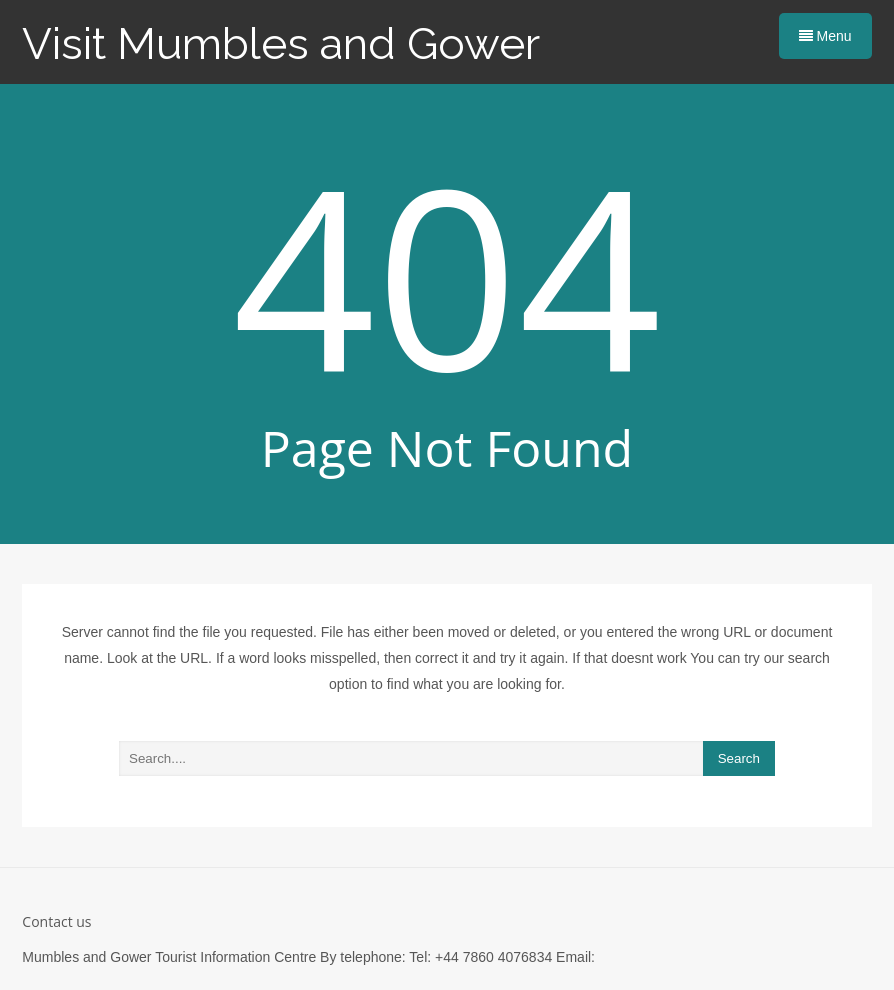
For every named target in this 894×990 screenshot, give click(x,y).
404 (447, 274)
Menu (825, 36)
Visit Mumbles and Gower (281, 43)
